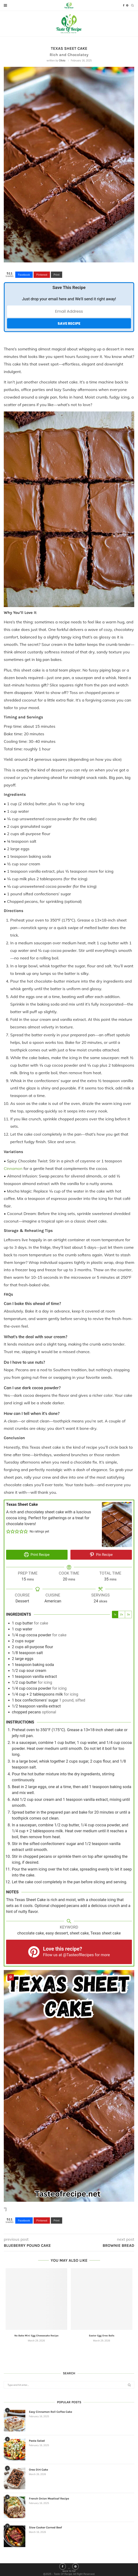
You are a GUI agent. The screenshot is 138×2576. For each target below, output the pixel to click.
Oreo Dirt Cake (38, 2469)
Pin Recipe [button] (101, 1555)
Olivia (62, 60)
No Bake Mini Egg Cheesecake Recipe (36, 2335)
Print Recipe (36, 1555)
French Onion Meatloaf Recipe (49, 2498)
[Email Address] (69, 311)
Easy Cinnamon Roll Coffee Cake (50, 2411)
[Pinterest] (127, 5)
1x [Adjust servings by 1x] (115, 1614)
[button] (8, 1532)
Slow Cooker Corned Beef (45, 2527)
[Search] (132, 5)
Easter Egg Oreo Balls (101, 2335)
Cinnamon (13, 1168)
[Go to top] (69, 2570)
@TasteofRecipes (78, 1955)
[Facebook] (123, 5)
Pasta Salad (37, 2440)
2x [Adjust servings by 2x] (121, 1614)
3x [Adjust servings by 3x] (128, 1614)
